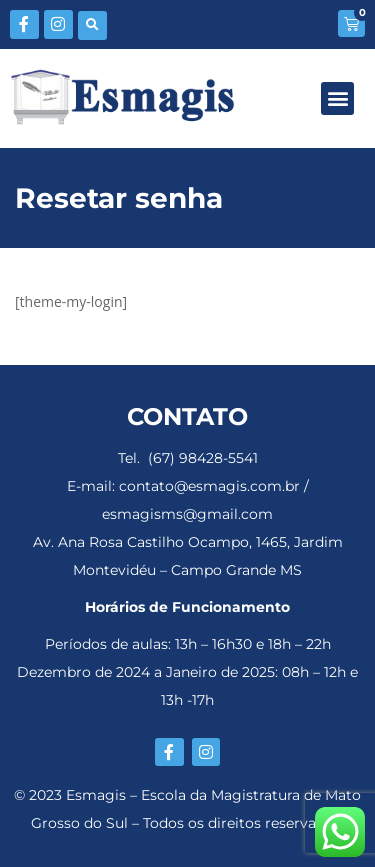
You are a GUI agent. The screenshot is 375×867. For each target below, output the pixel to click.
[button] (92, 25)
